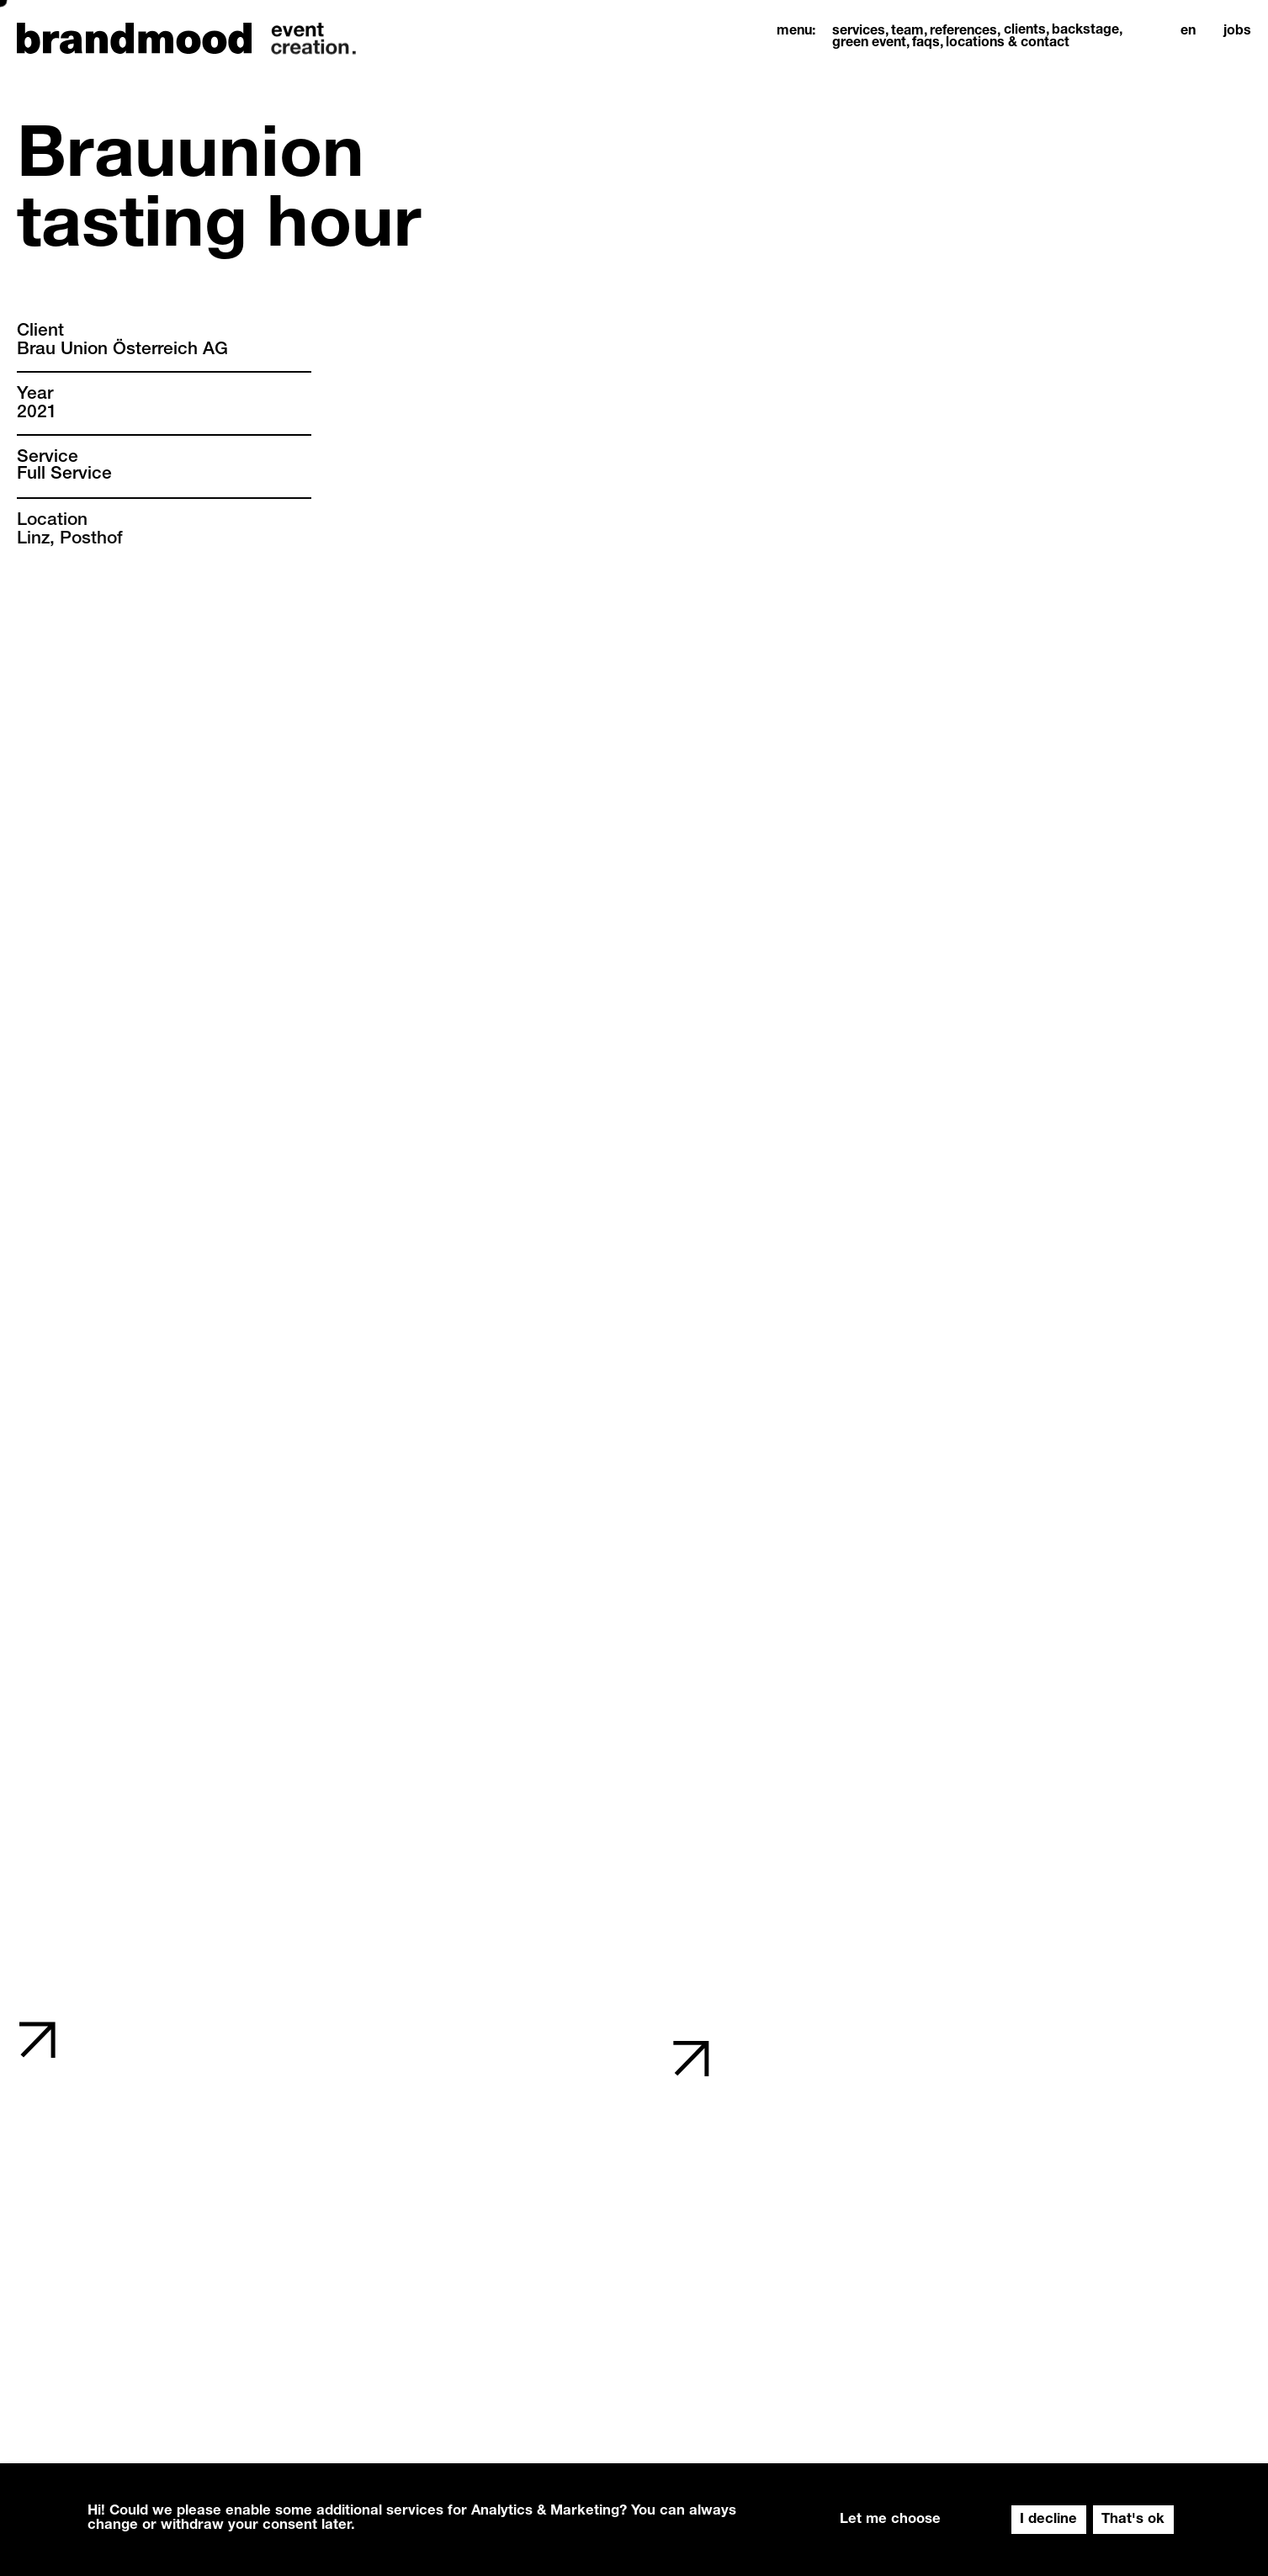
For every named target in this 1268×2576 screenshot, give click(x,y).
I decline (1048, 2520)
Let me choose (890, 2520)
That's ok (1133, 2520)
